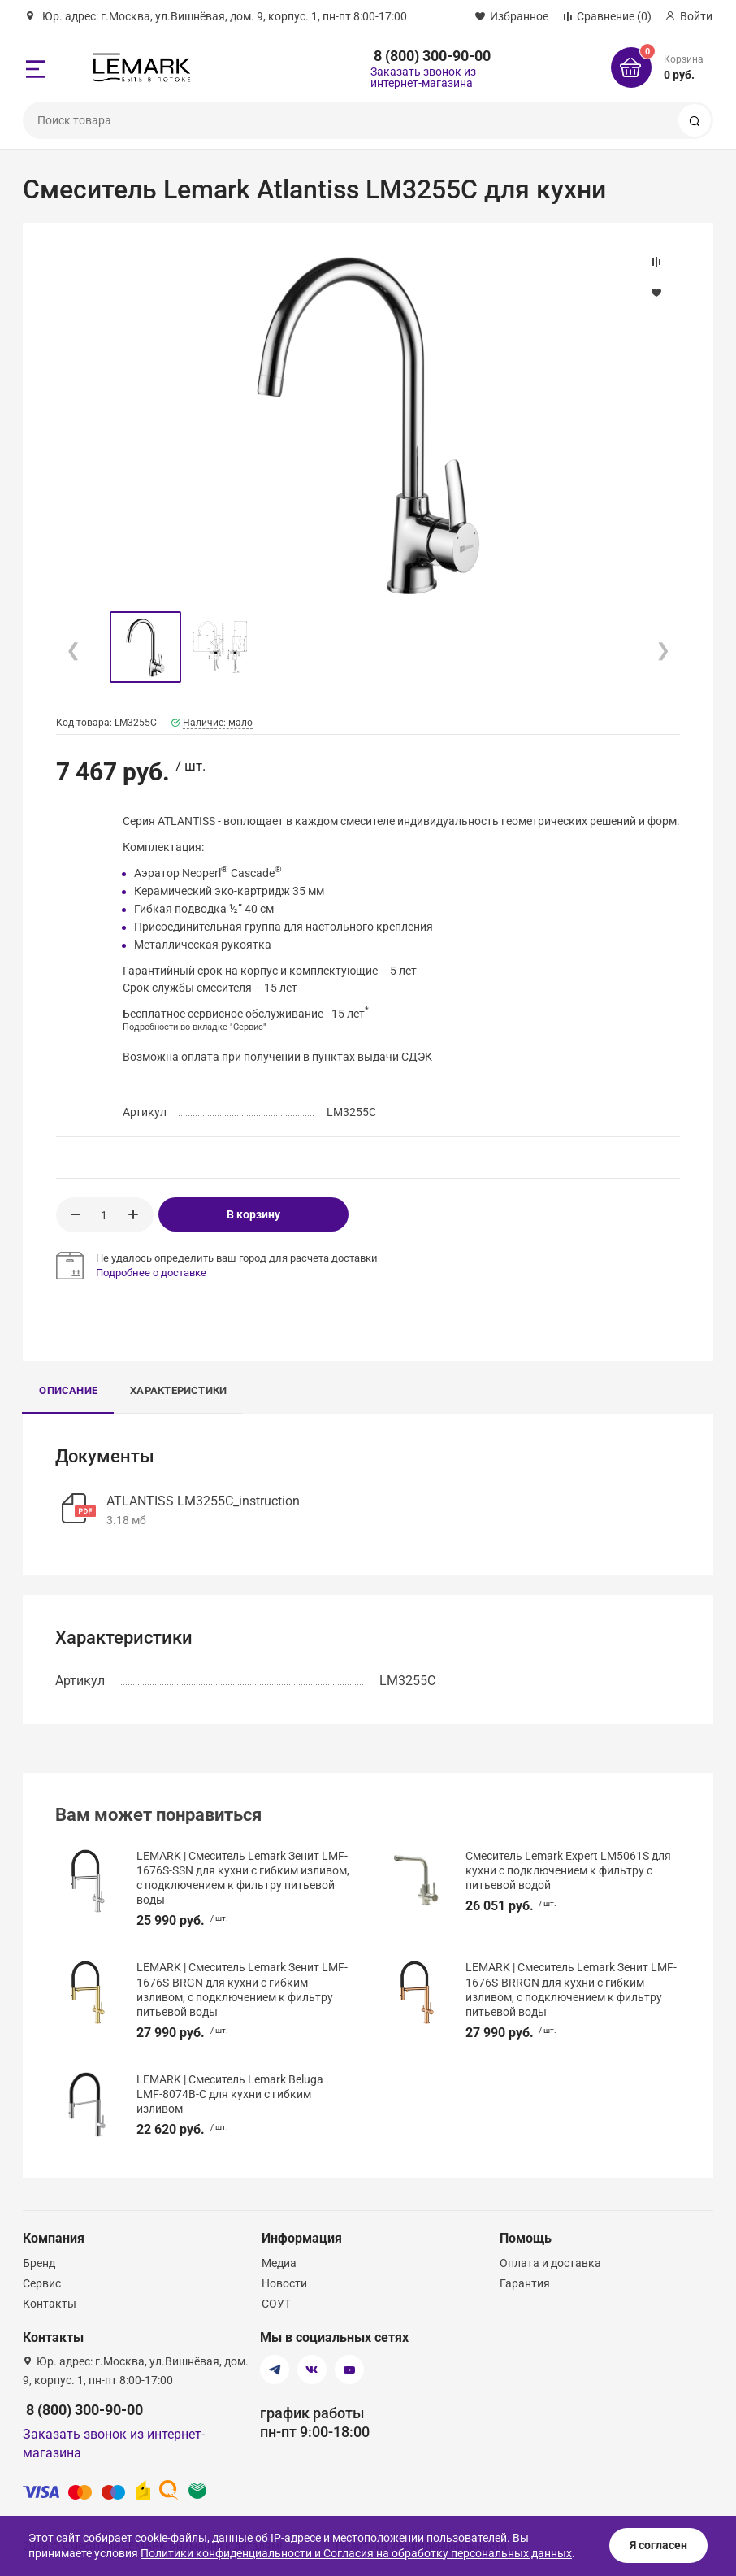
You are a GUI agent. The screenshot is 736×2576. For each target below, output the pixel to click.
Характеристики (178, 1390)
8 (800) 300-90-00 (432, 55)
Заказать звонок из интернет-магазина (423, 77)
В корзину (253, 1214)
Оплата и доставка (550, 2263)
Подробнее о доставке (151, 1272)
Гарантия (525, 2283)
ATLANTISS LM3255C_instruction (203, 1501)
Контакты (49, 2303)
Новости (284, 2283)
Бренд (39, 2263)
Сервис (42, 2283)
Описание (68, 1390)
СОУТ (276, 2303)
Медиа (279, 2263)
